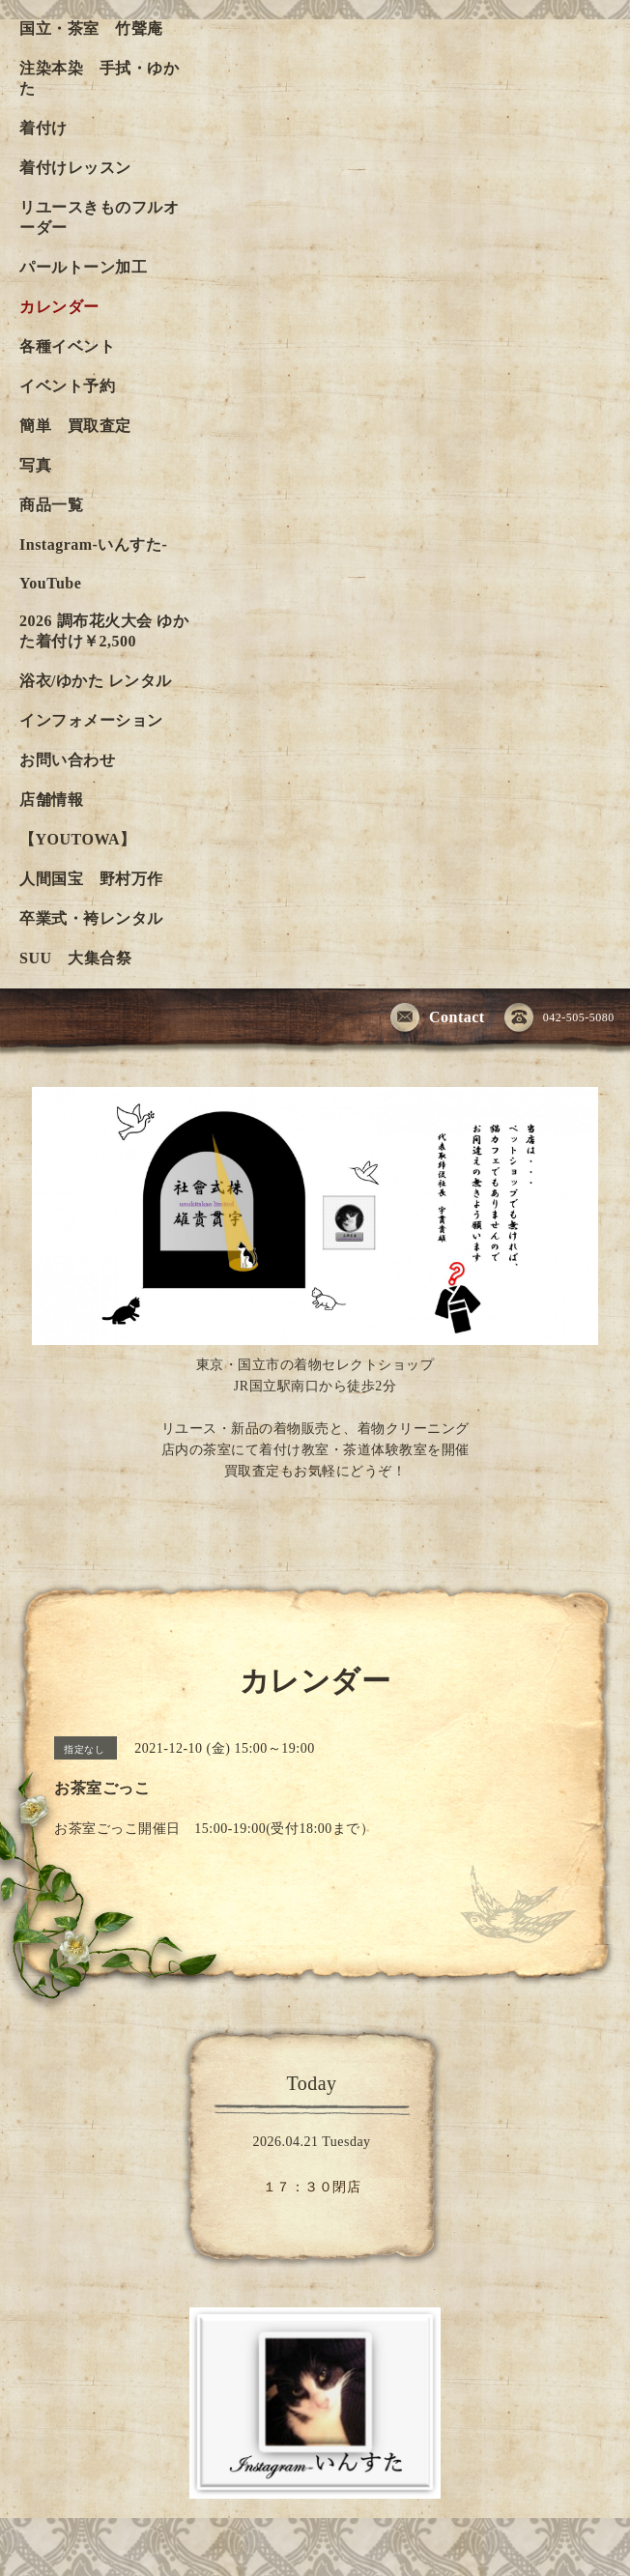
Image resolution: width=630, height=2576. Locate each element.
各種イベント (67, 346)
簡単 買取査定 (75, 425)
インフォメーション (91, 720)
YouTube (50, 583)
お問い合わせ (67, 760)
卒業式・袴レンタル (91, 918)
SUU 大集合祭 (75, 958)
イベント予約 (67, 386)
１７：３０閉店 (312, 2187)
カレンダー (59, 307)
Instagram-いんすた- (93, 544)
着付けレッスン (75, 167)
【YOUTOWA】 (77, 839)
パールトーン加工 (83, 267)
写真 (35, 465)
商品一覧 (51, 505)
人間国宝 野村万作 (99, 879)
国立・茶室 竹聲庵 (91, 28)
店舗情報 (51, 799)
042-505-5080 (559, 1018)
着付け (43, 128)
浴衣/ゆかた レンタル (95, 681)
